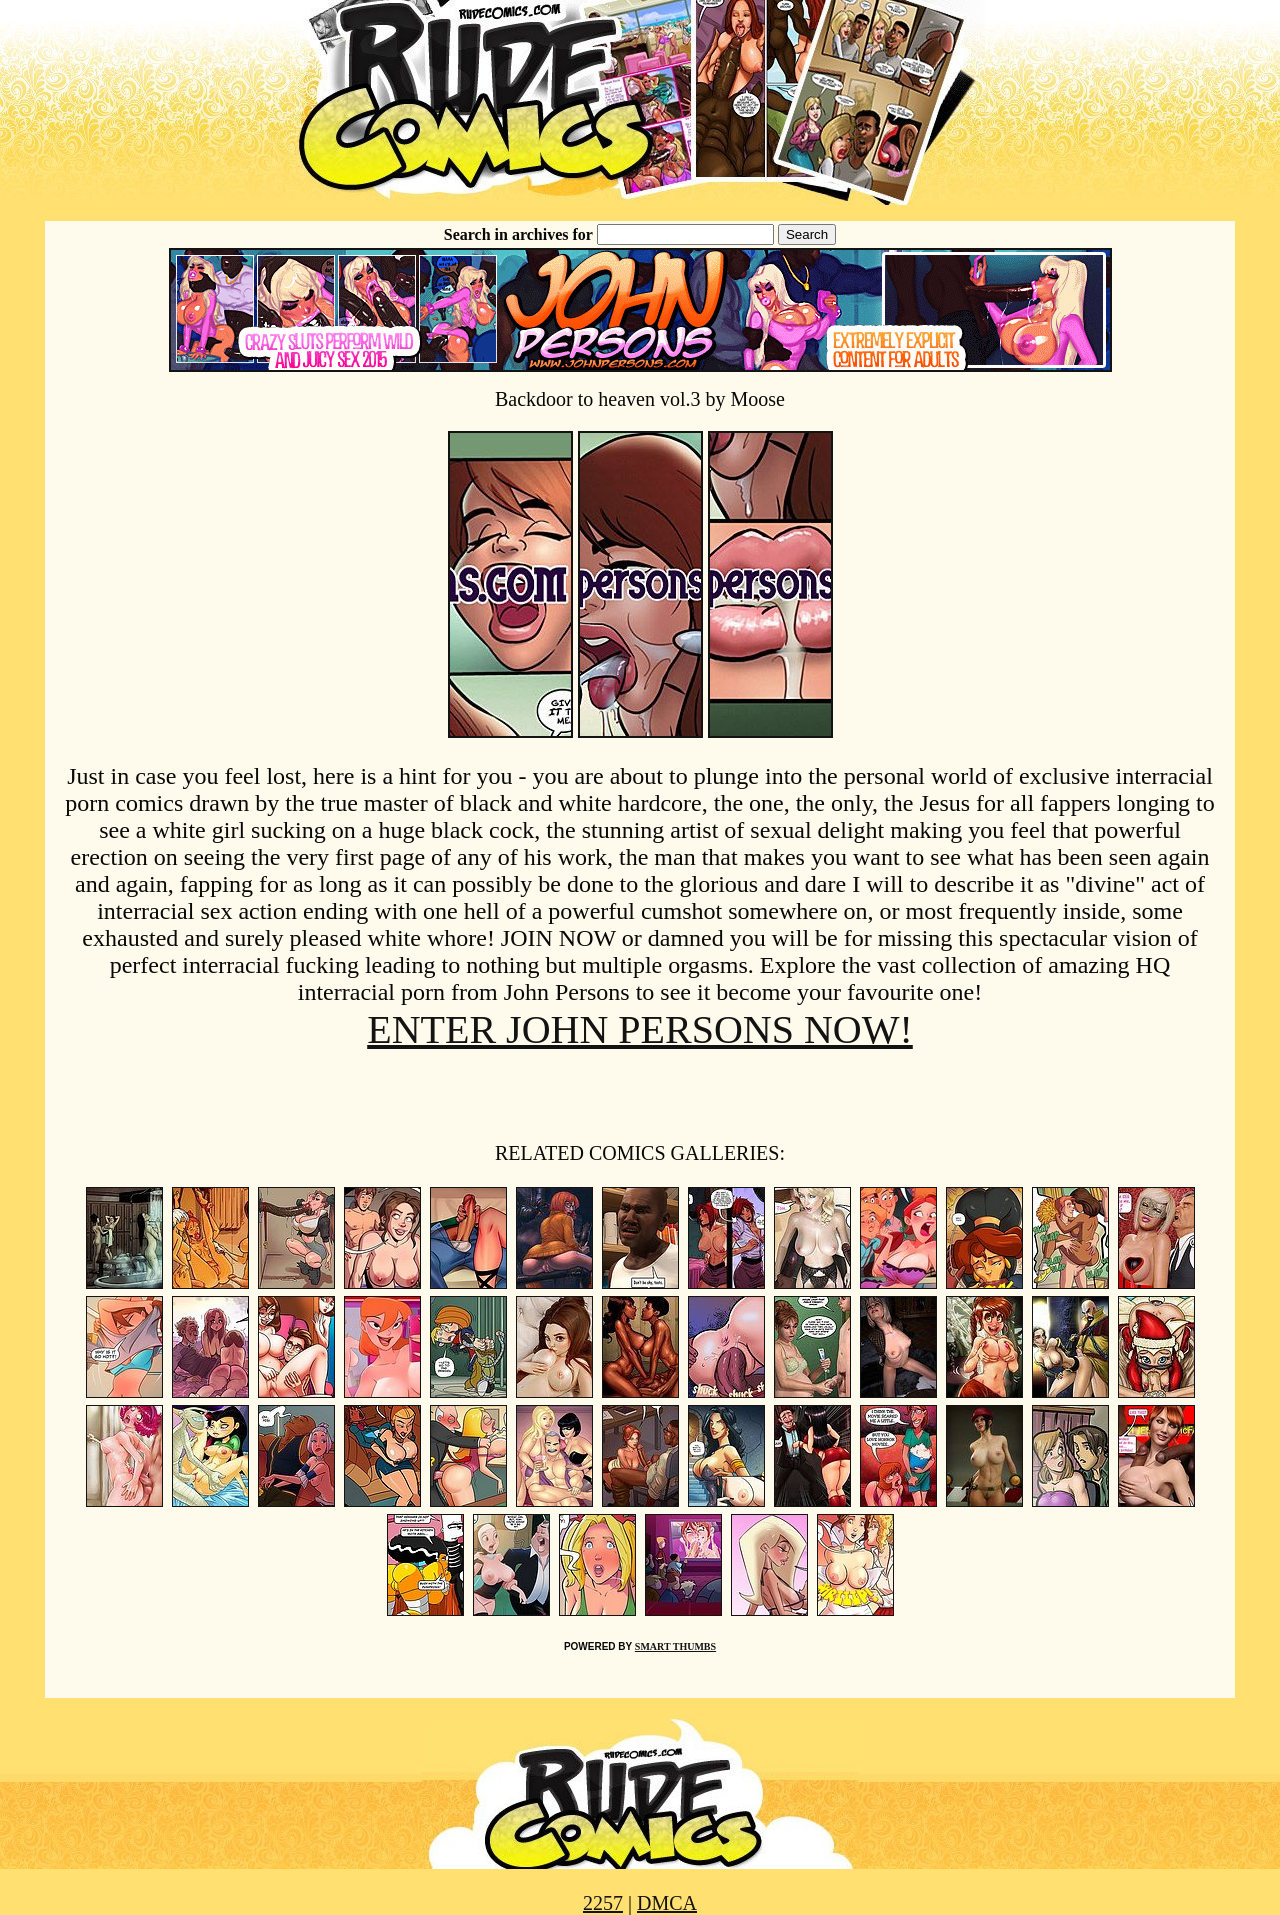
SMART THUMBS (675, 1646)
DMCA (667, 1903)
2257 (603, 1903)
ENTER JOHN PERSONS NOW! (640, 1029)
